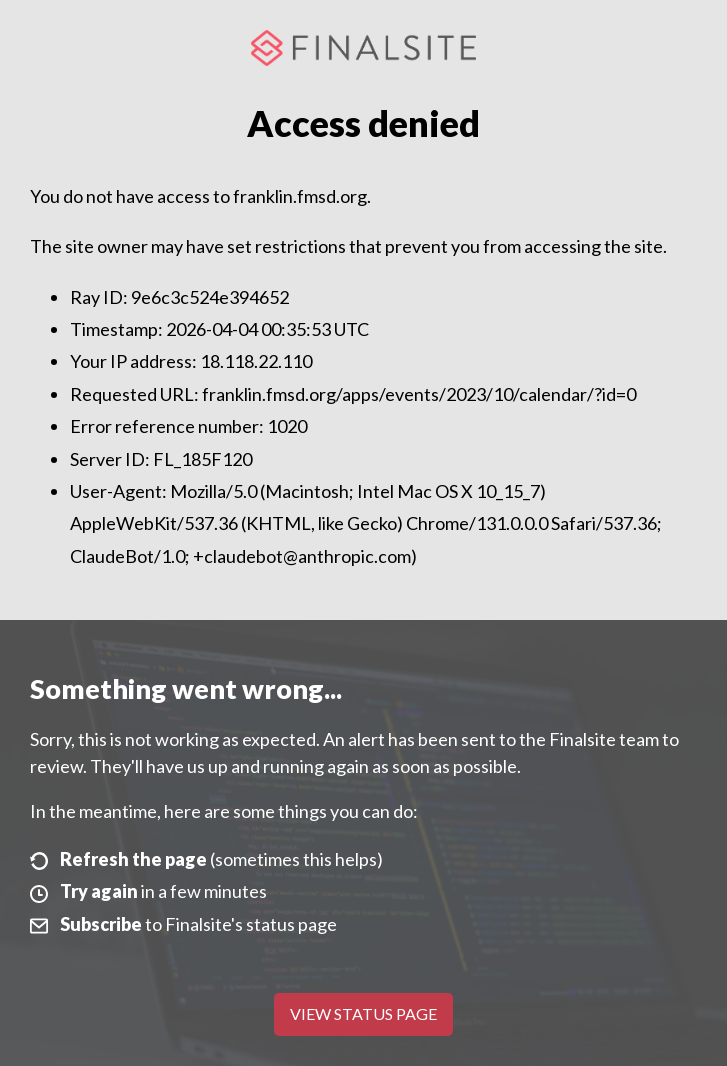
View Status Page (363, 1013)
